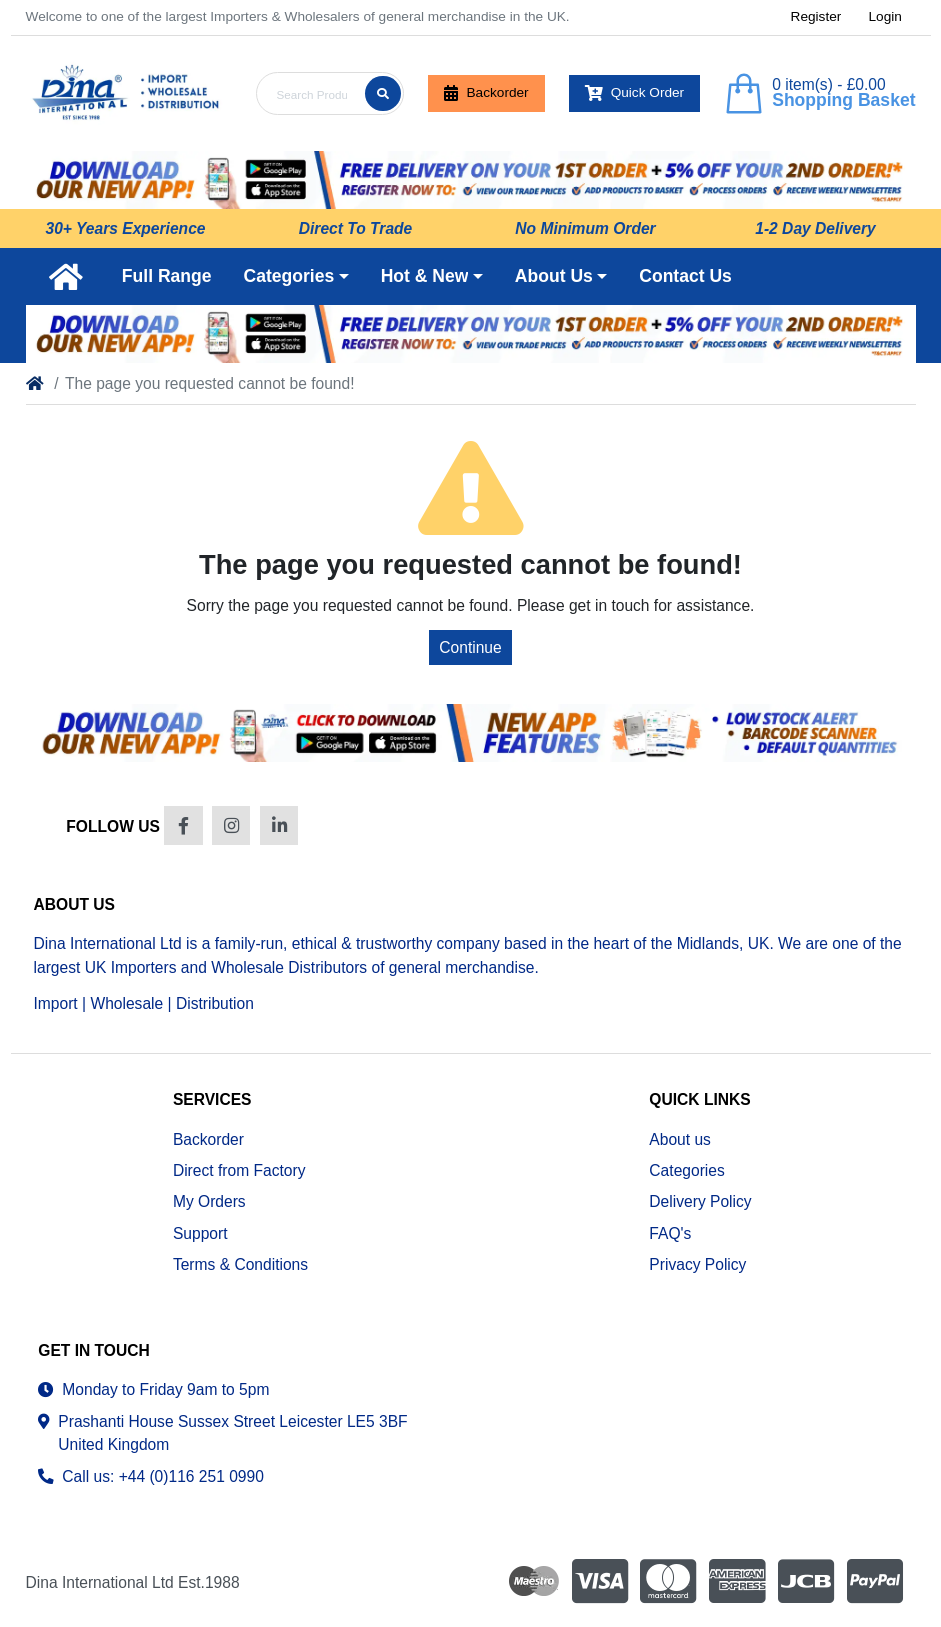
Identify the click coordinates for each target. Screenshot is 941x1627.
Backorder (486, 93)
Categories (686, 1170)
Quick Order (635, 93)
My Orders (209, 1201)
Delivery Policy (700, 1201)
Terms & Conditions (240, 1264)
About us (680, 1139)
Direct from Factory (239, 1170)
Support (200, 1233)
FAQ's (670, 1233)
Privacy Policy (697, 1264)
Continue (470, 647)
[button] (296, 276)
